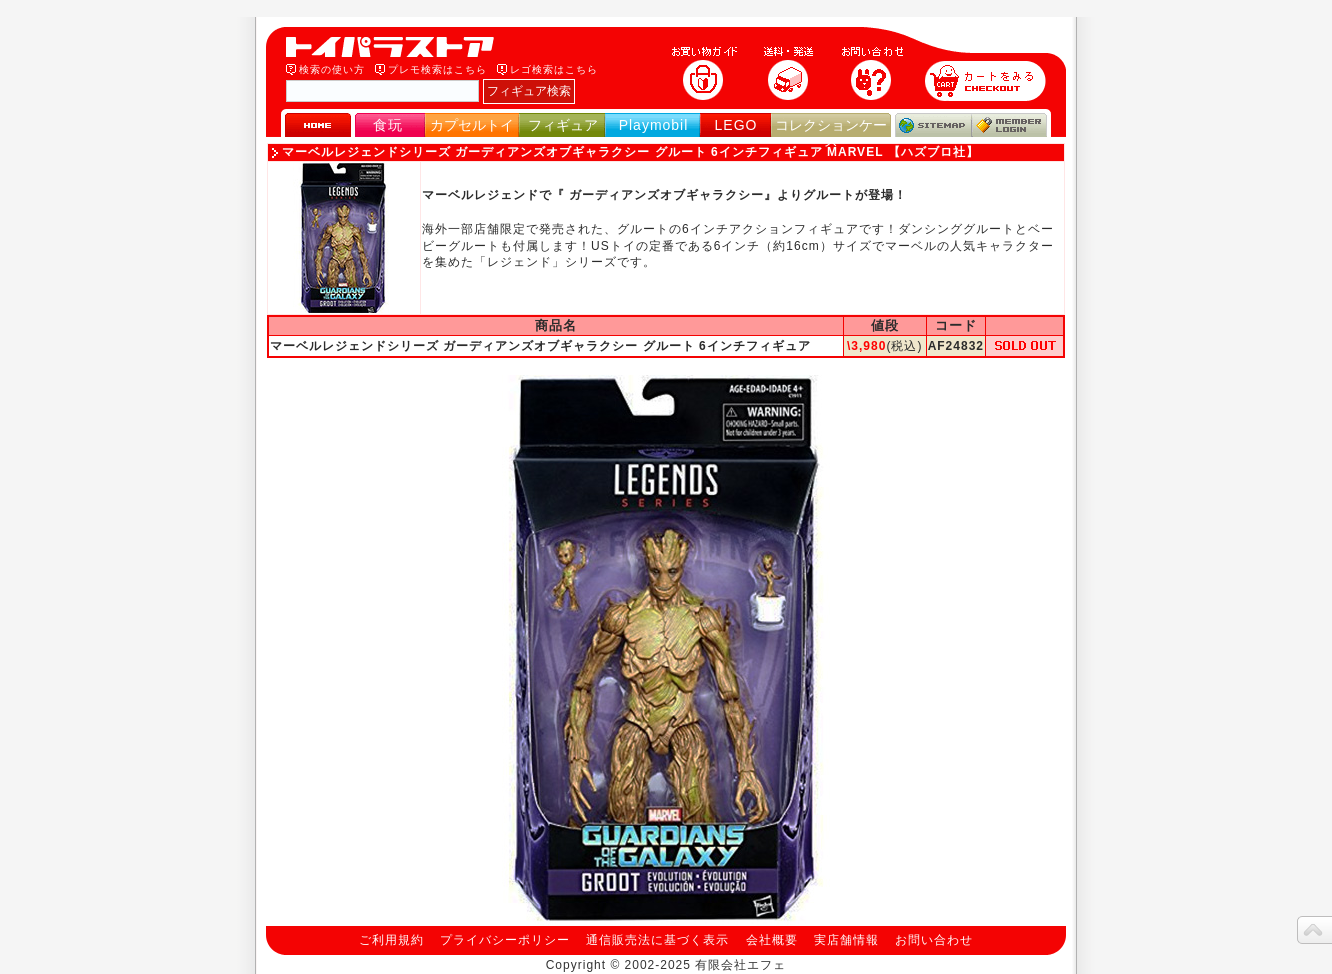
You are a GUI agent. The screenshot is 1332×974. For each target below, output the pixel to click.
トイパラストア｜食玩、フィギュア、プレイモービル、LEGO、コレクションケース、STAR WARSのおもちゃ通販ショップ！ (396, 47)
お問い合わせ (934, 940)
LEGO (736, 125)
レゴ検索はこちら (554, 69)
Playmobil (654, 125)
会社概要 (772, 940)
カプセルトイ (472, 125)
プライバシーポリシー (505, 940)
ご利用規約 (391, 940)
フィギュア (563, 125)
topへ (1314, 930)
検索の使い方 (332, 69)
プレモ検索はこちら (437, 69)
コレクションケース (831, 133)
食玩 (388, 125)
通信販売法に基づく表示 (657, 940)
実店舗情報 (846, 940)
